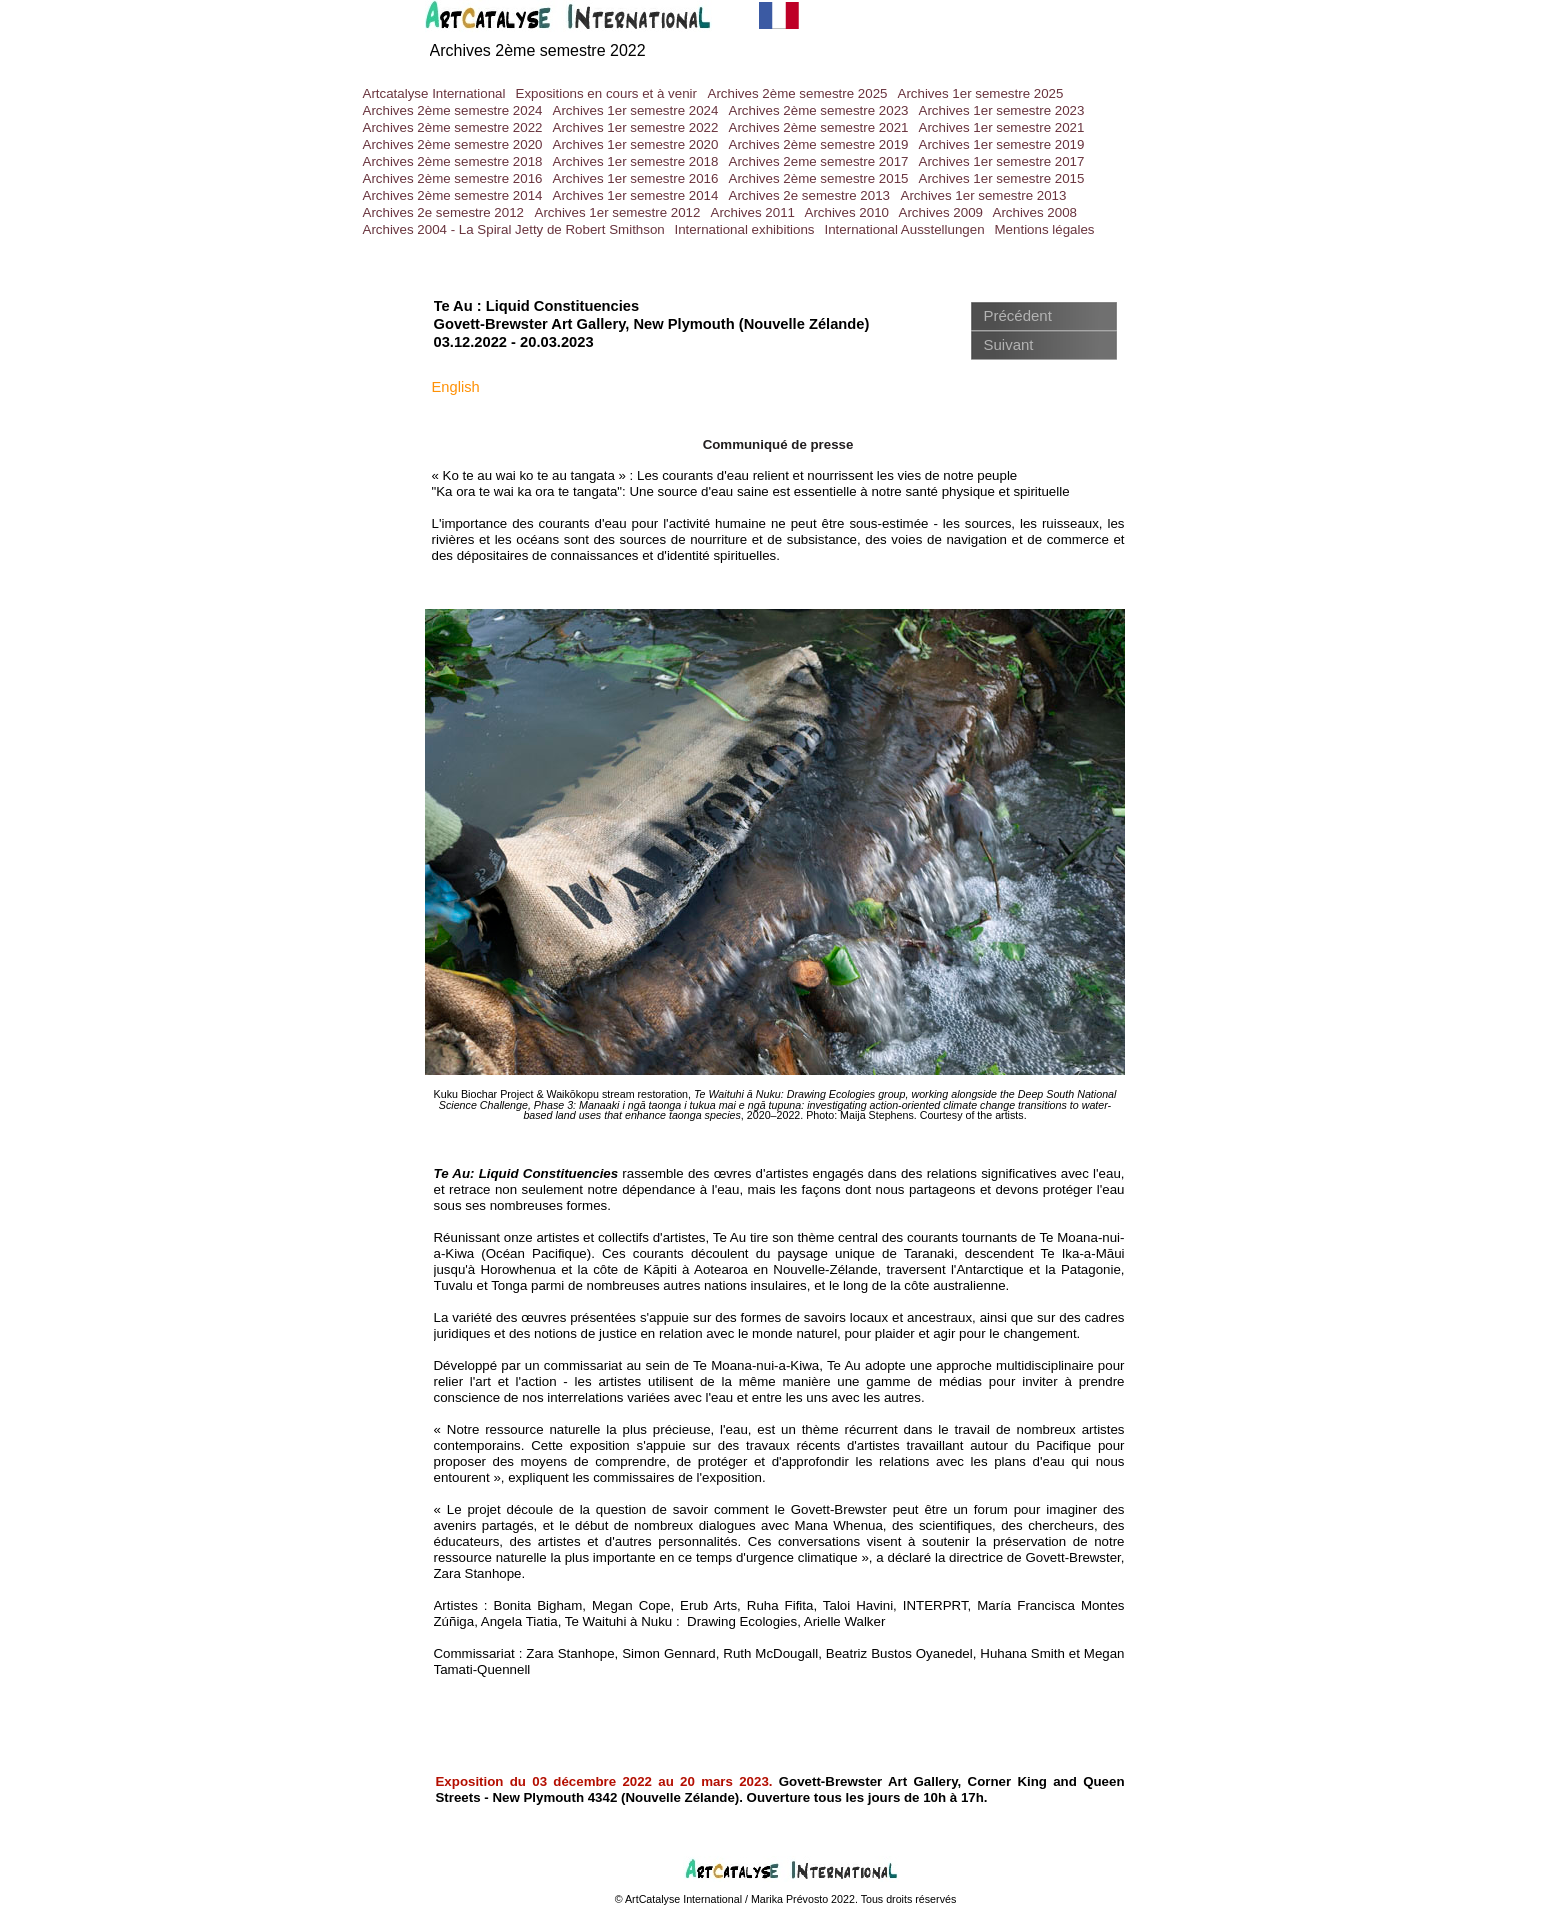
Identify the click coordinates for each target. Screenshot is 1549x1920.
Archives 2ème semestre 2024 (453, 110)
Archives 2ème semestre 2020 (453, 144)
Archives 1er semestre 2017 (1002, 161)
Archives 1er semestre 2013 (984, 195)
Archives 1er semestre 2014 (636, 195)
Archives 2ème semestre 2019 (819, 144)
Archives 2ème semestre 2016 (453, 178)
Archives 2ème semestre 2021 (819, 127)
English (456, 387)
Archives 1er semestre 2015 (1002, 178)
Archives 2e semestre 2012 (444, 212)
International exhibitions (745, 229)
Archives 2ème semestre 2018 (453, 161)
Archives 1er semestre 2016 (636, 178)
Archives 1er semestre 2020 (636, 144)
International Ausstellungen (905, 229)
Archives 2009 (941, 212)
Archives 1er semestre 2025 (981, 93)
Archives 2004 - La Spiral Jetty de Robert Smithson (514, 229)
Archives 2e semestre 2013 (810, 195)
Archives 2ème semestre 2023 (819, 110)
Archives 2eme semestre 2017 (819, 161)
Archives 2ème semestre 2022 (538, 50)
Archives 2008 (1035, 212)
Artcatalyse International (434, 93)
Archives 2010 (847, 212)
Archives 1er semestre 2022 (636, 127)
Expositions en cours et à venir (607, 93)
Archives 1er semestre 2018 (636, 161)
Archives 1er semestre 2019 (1002, 144)
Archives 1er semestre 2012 (618, 212)
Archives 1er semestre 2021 (1002, 127)
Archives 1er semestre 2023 (1002, 110)
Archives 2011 (753, 212)
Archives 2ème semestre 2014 (453, 195)
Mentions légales (1045, 229)
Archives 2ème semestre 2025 (798, 93)
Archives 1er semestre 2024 (636, 110)
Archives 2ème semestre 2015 (819, 178)
